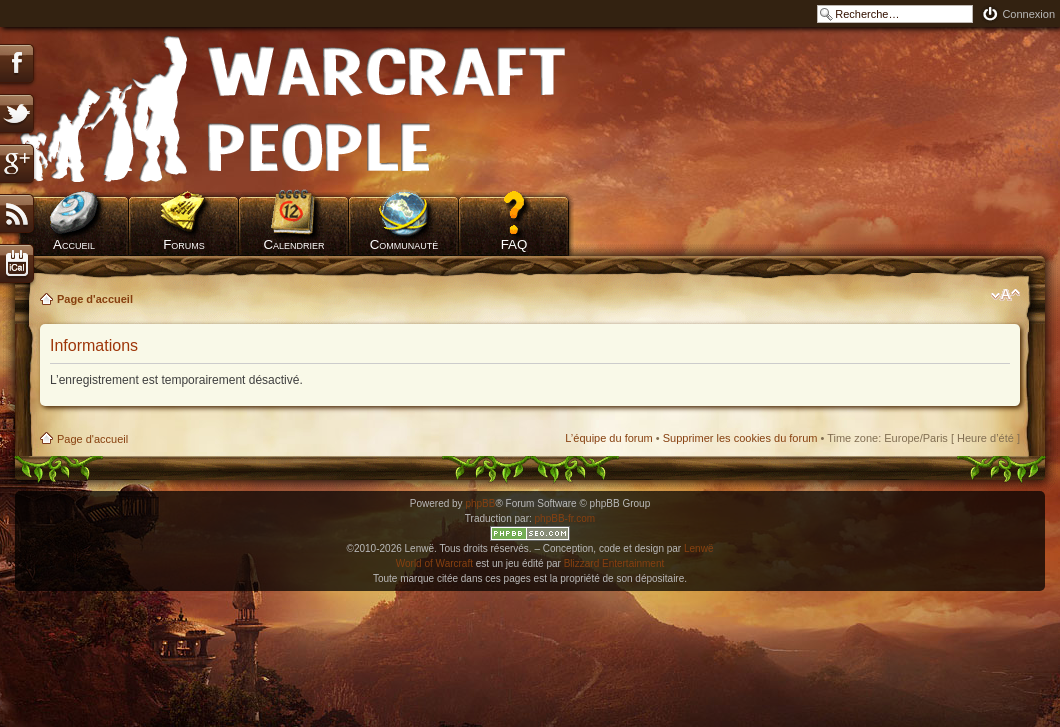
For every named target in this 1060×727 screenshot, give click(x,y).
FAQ (514, 244)
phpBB (480, 503)
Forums (184, 244)
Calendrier (293, 244)
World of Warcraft (434, 563)
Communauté (404, 244)
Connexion (1028, 14)
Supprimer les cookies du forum (740, 438)
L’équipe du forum (608, 438)
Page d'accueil (95, 299)
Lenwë (698, 548)
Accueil (74, 244)
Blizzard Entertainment (614, 563)
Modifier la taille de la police (1005, 295)
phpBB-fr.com (565, 518)
